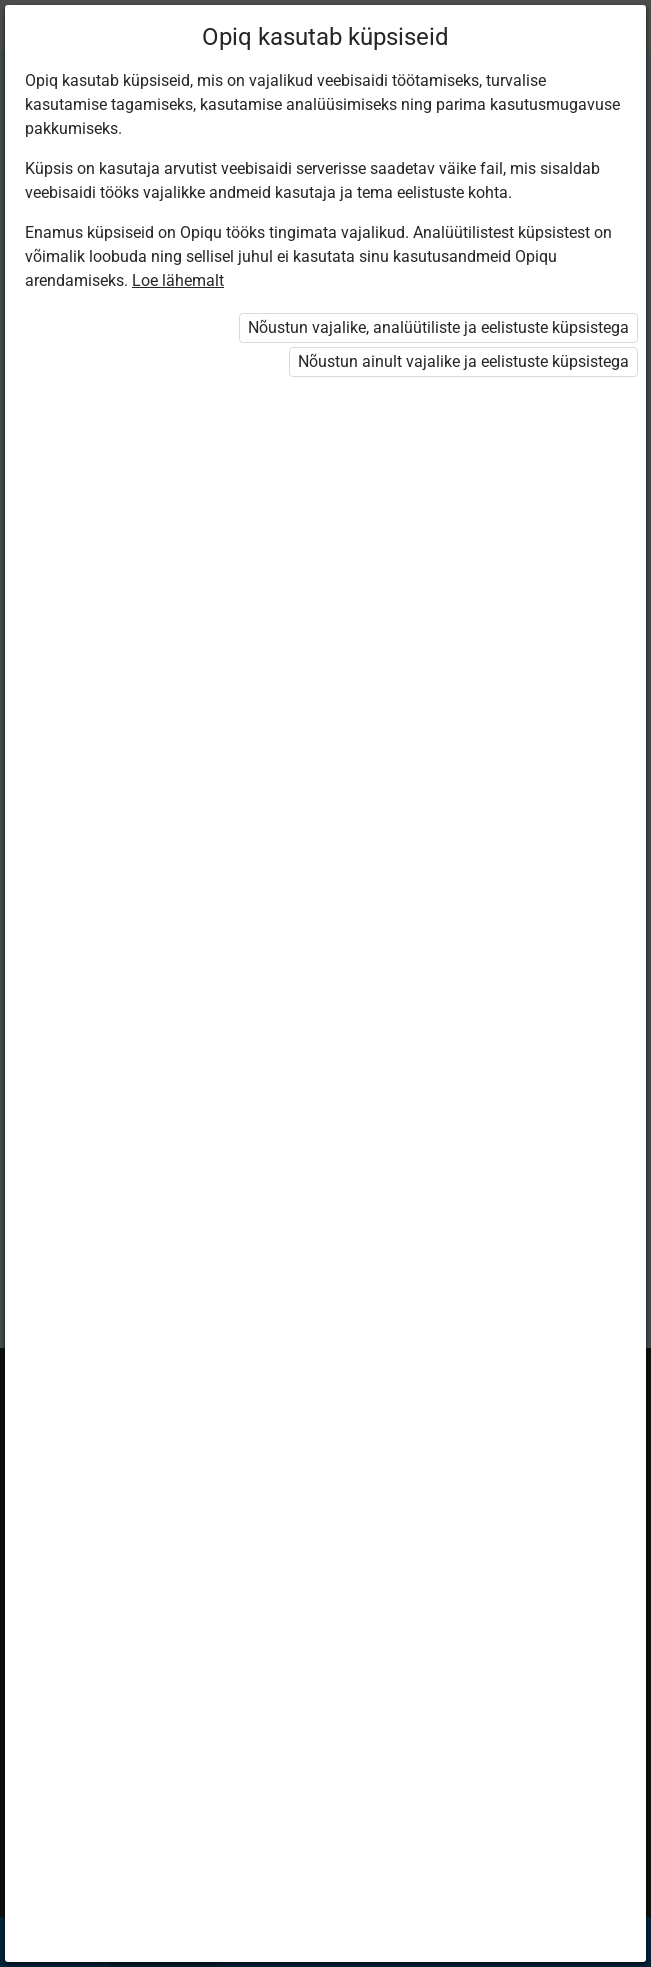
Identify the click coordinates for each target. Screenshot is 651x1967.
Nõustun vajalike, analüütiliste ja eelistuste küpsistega (438, 327)
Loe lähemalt (178, 280)
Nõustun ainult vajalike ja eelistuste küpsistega (463, 361)
